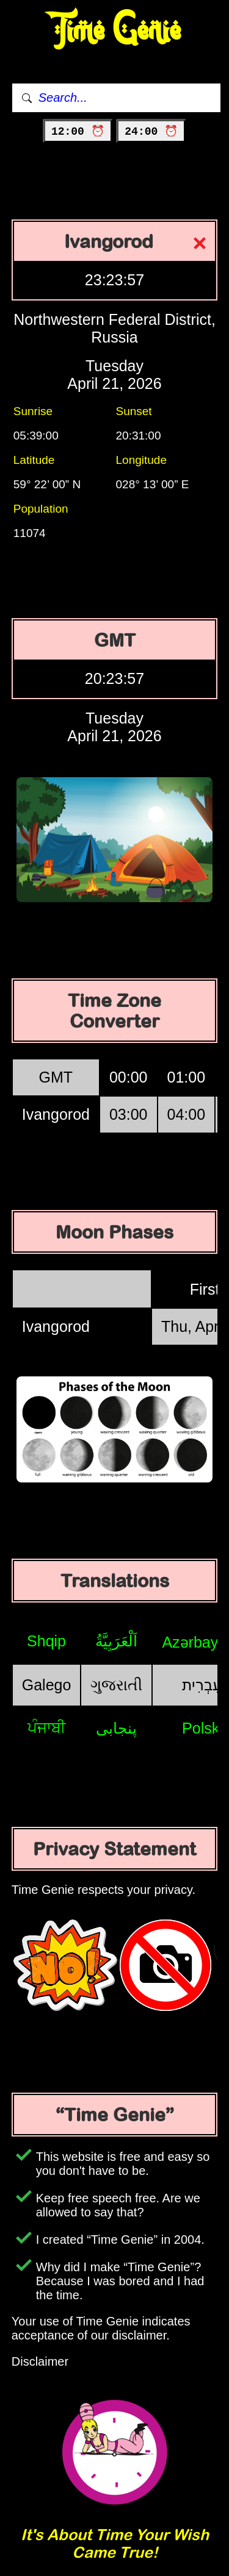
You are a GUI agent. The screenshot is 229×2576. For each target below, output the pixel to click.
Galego (46, 1684)
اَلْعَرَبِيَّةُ (116, 1640)
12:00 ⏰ (77, 132)
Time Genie (114, 30)
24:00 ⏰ (151, 132)
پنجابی (116, 1728)
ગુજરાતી (116, 1684)
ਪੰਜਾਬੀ (46, 1727)
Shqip (46, 1640)
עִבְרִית (202, 1684)
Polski (202, 1728)
